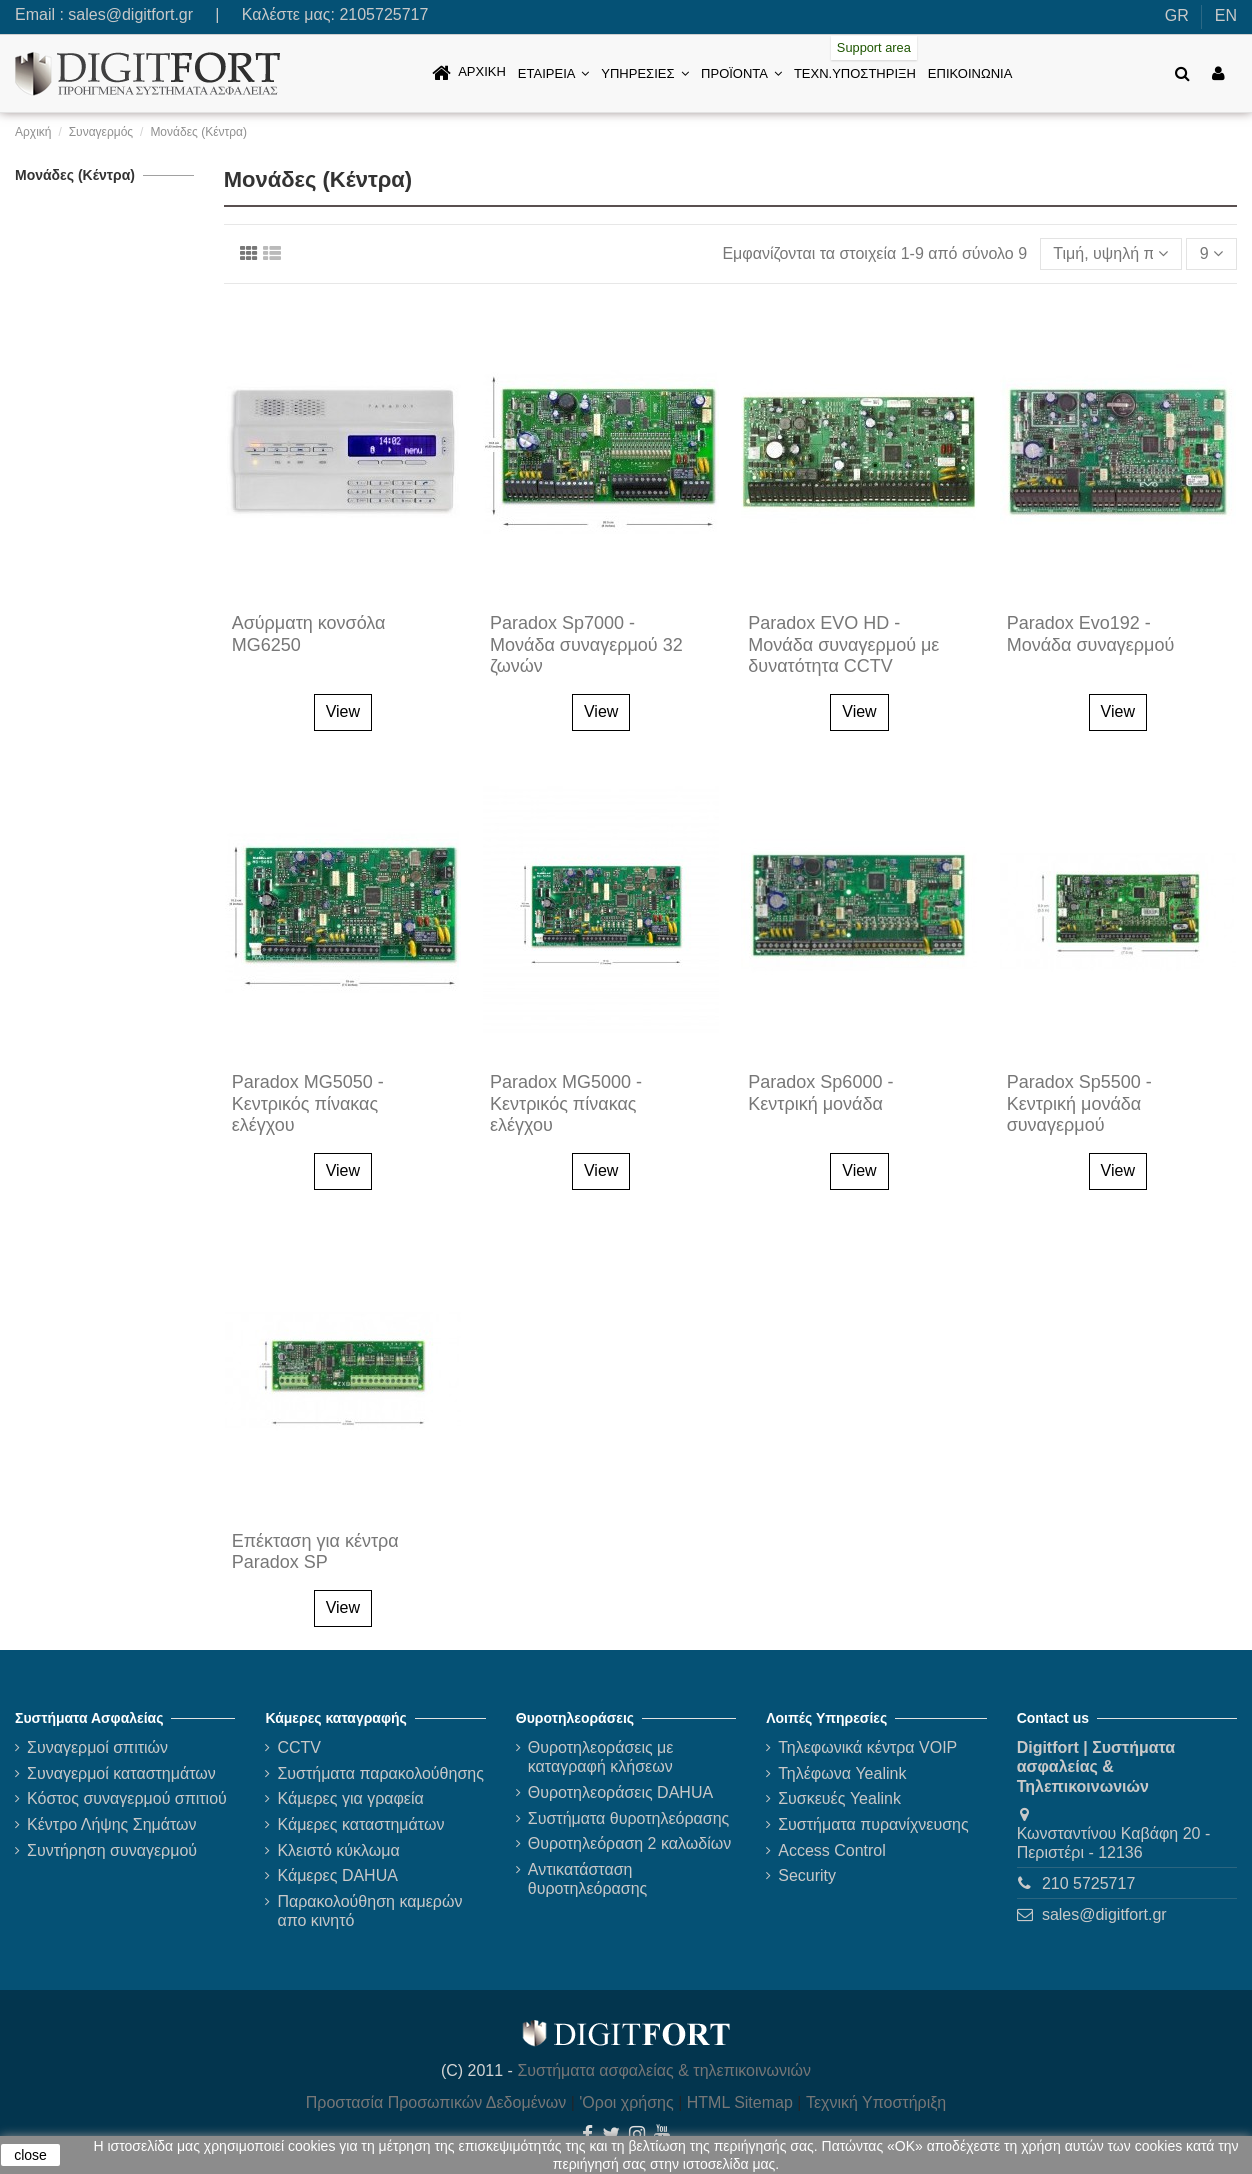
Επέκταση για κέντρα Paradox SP (315, 1552)
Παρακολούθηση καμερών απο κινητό (369, 1911)
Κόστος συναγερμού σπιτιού (127, 1798)
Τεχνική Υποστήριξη (876, 2102)
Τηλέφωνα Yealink (842, 1773)
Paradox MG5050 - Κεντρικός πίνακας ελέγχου (308, 1103)
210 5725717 (1088, 1883)
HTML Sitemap (740, 2102)
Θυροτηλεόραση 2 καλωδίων (629, 1843)
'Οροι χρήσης (626, 2102)
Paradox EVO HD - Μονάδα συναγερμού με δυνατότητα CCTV (843, 644)
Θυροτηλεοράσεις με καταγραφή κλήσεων (601, 1757)
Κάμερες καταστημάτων (360, 1824)
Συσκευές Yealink (839, 1798)
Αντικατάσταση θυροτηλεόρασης (588, 1879)
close (30, 2155)
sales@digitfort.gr (130, 14)
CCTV (299, 1747)
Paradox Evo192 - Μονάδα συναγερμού (1091, 634)
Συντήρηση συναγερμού (112, 1850)
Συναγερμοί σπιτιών (97, 1747)
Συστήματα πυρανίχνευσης (873, 1824)
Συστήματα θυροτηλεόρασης (629, 1818)
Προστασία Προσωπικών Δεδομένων (436, 2102)
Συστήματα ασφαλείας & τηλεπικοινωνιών (664, 2070)
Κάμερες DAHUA (337, 1875)
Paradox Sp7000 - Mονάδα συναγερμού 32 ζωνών (586, 644)
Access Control (832, 1850)
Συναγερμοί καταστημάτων (121, 1773)
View (343, 711)
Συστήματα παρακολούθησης (380, 1773)
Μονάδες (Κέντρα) (75, 175)
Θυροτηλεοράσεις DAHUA (620, 1792)
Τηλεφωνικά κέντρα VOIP (867, 1747)
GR (1177, 15)
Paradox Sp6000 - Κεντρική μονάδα (820, 1093)
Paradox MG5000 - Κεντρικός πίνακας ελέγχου (566, 1103)
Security (807, 1875)
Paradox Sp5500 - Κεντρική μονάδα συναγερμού (1079, 1103)
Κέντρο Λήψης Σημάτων (112, 1824)
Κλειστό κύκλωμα (338, 1850)
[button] (553, 73)
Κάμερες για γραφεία (350, 1798)
